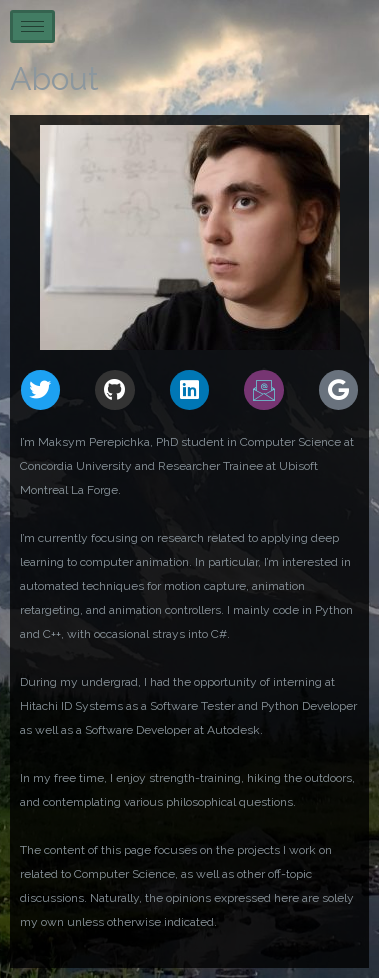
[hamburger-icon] (32, 26)
